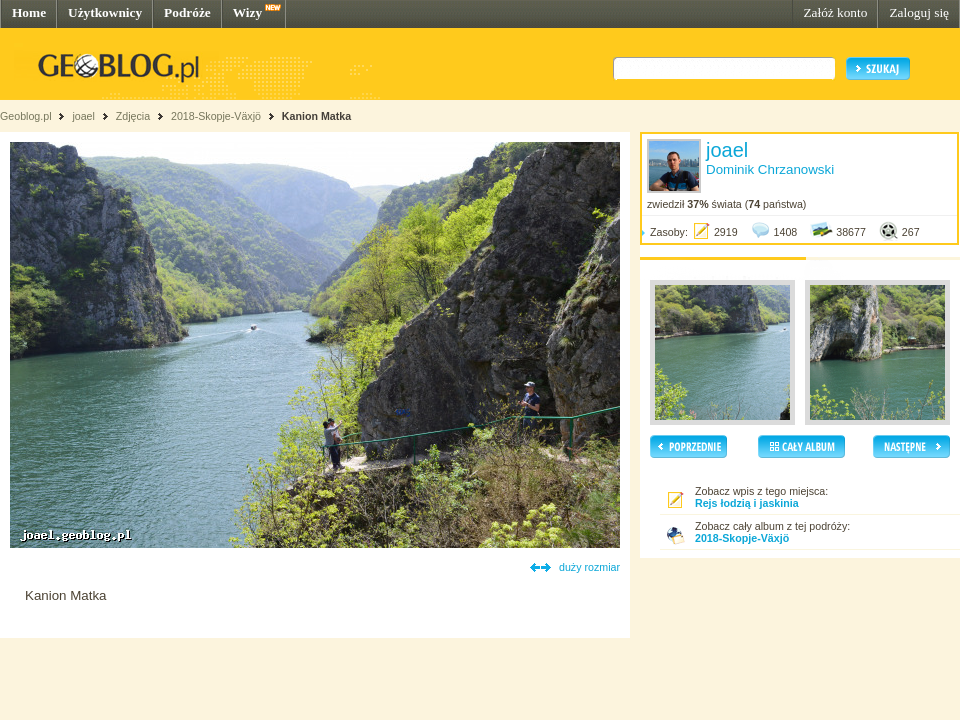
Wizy (247, 12)
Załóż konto (835, 12)
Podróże (187, 12)
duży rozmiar (589, 567)
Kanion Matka (316, 116)
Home (29, 12)
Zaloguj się (919, 12)
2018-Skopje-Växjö (216, 116)
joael (83, 116)
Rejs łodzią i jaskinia (747, 503)
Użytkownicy (105, 12)
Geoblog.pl (26, 116)
